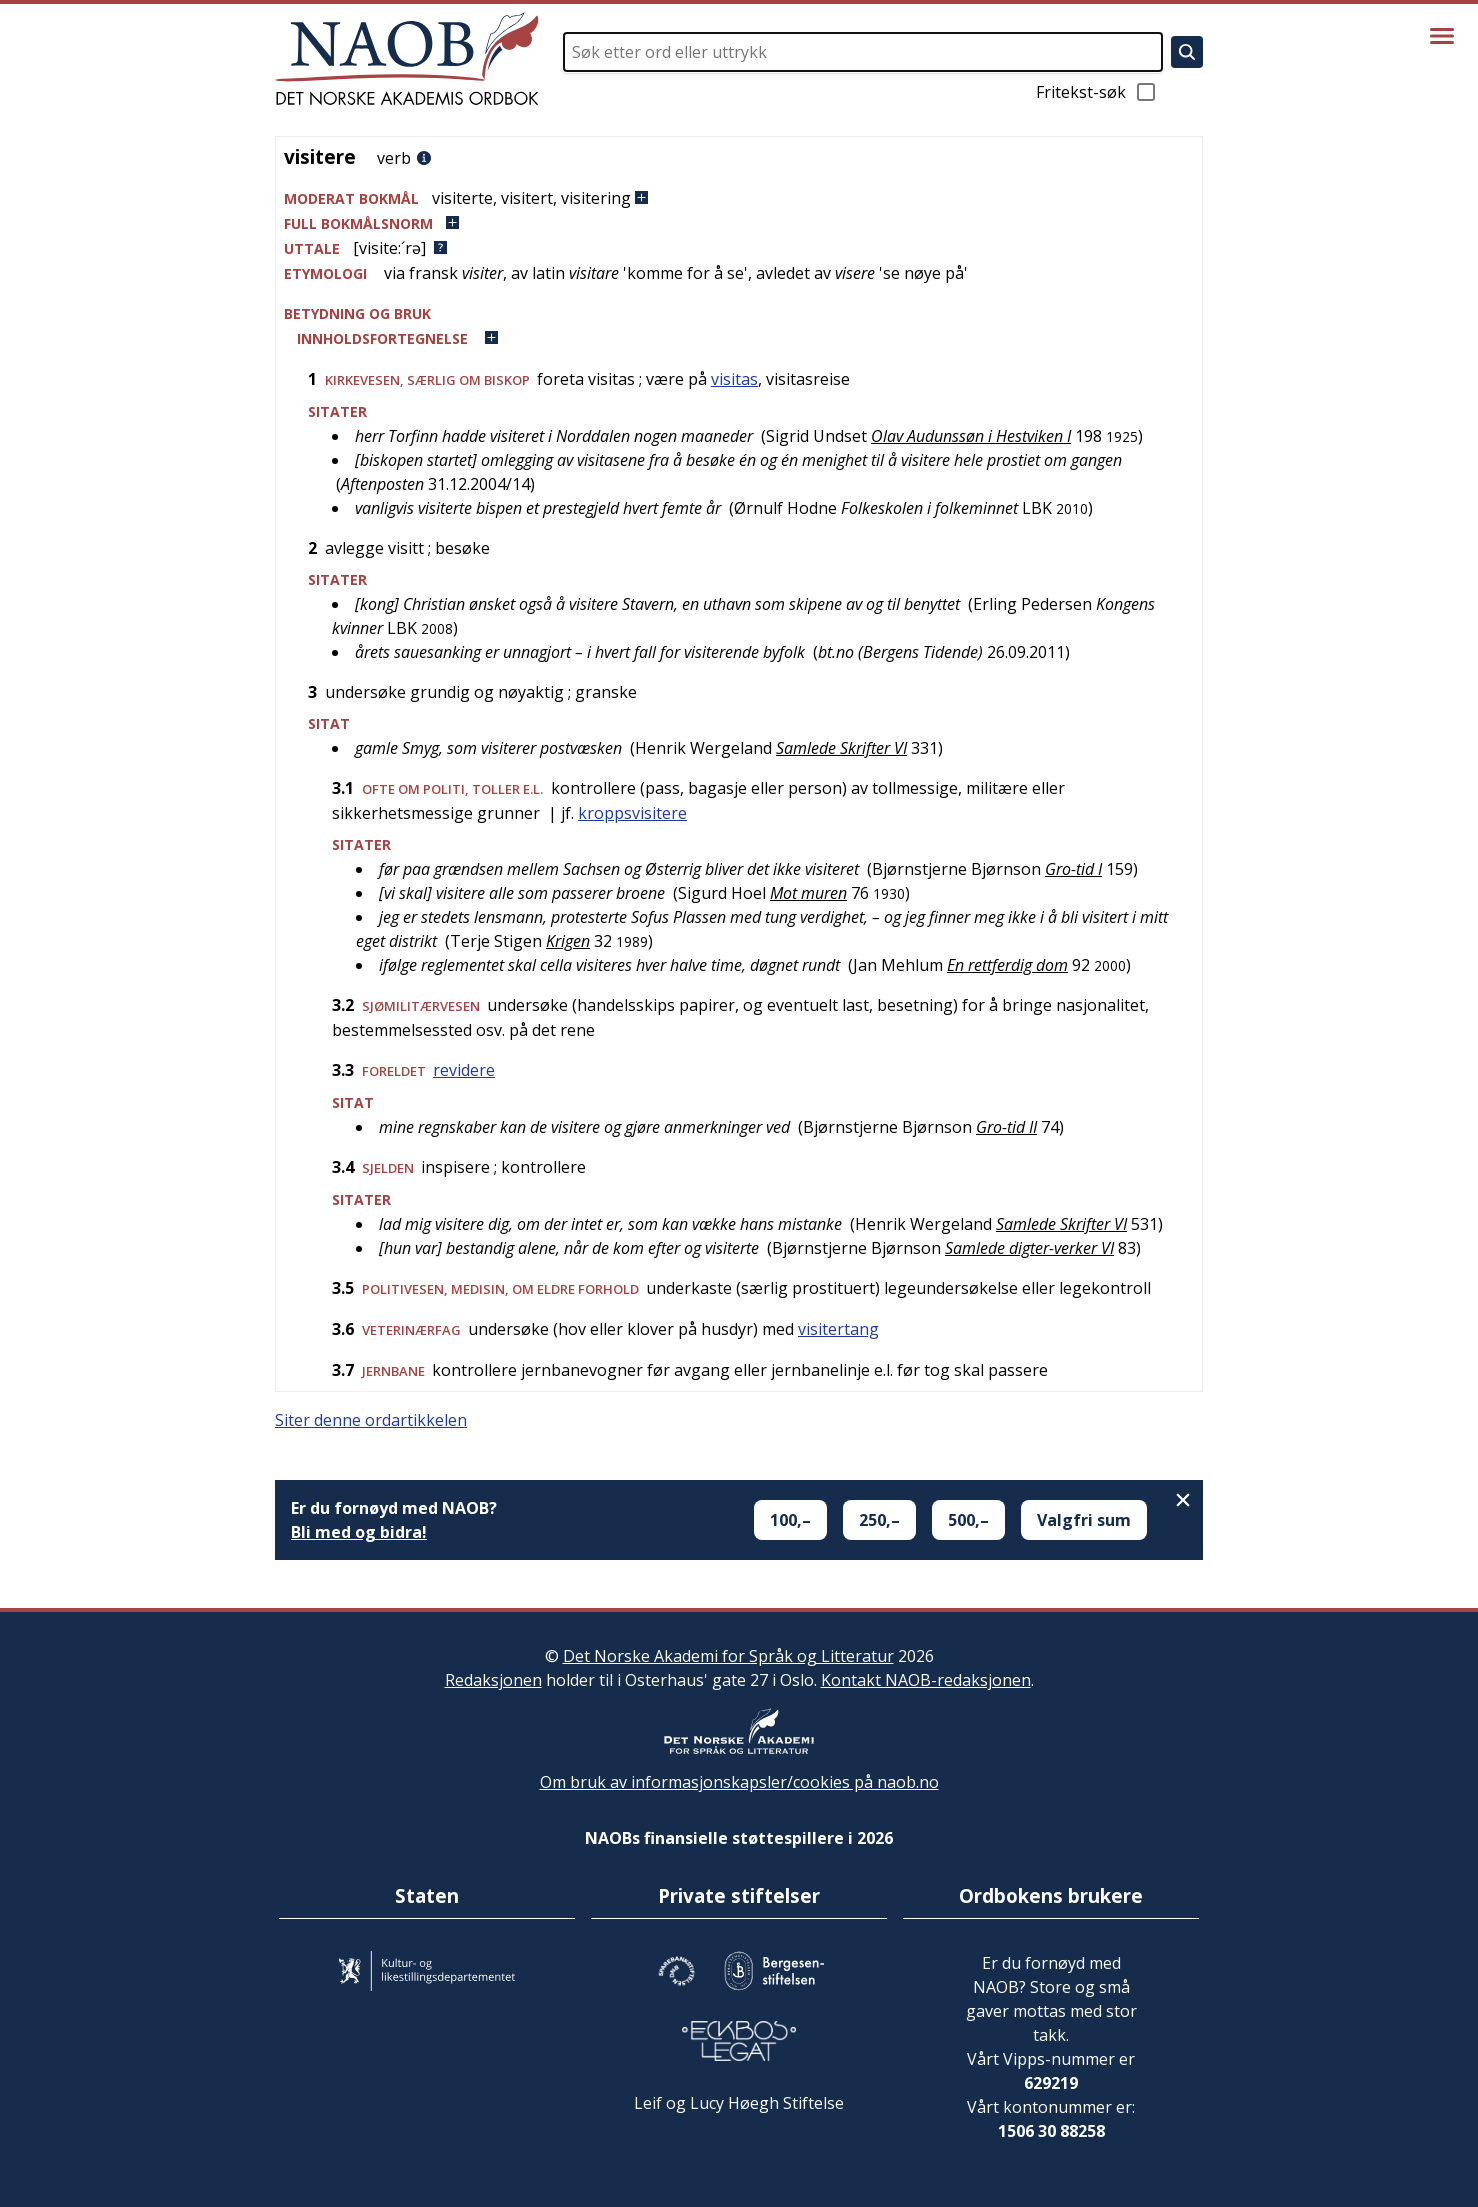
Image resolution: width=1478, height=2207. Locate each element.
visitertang (838, 1329)
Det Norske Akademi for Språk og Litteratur (728, 1656)
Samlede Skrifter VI (841, 748)
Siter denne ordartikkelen (371, 1420)
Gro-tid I (1073, 869)
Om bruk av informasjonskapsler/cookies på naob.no (739, 1782)
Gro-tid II (1006, 1127)
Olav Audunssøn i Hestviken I (971, 436)
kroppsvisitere (632, 813)
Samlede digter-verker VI (1029, 1248)
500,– (968, 1520)
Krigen (568, 941)
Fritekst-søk (1097, 92)
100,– (790, 1520)
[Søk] (1187, 52)
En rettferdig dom (1007, 965)
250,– (879, 1520)
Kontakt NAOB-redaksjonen (926, 1680)
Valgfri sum (1084, 1520)
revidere (464, 1070)
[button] (739, 198)
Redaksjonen (493, 1680)
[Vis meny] (1442, 36)
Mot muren (808, 893)
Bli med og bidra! (359, 1532)
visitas (734, 379)
